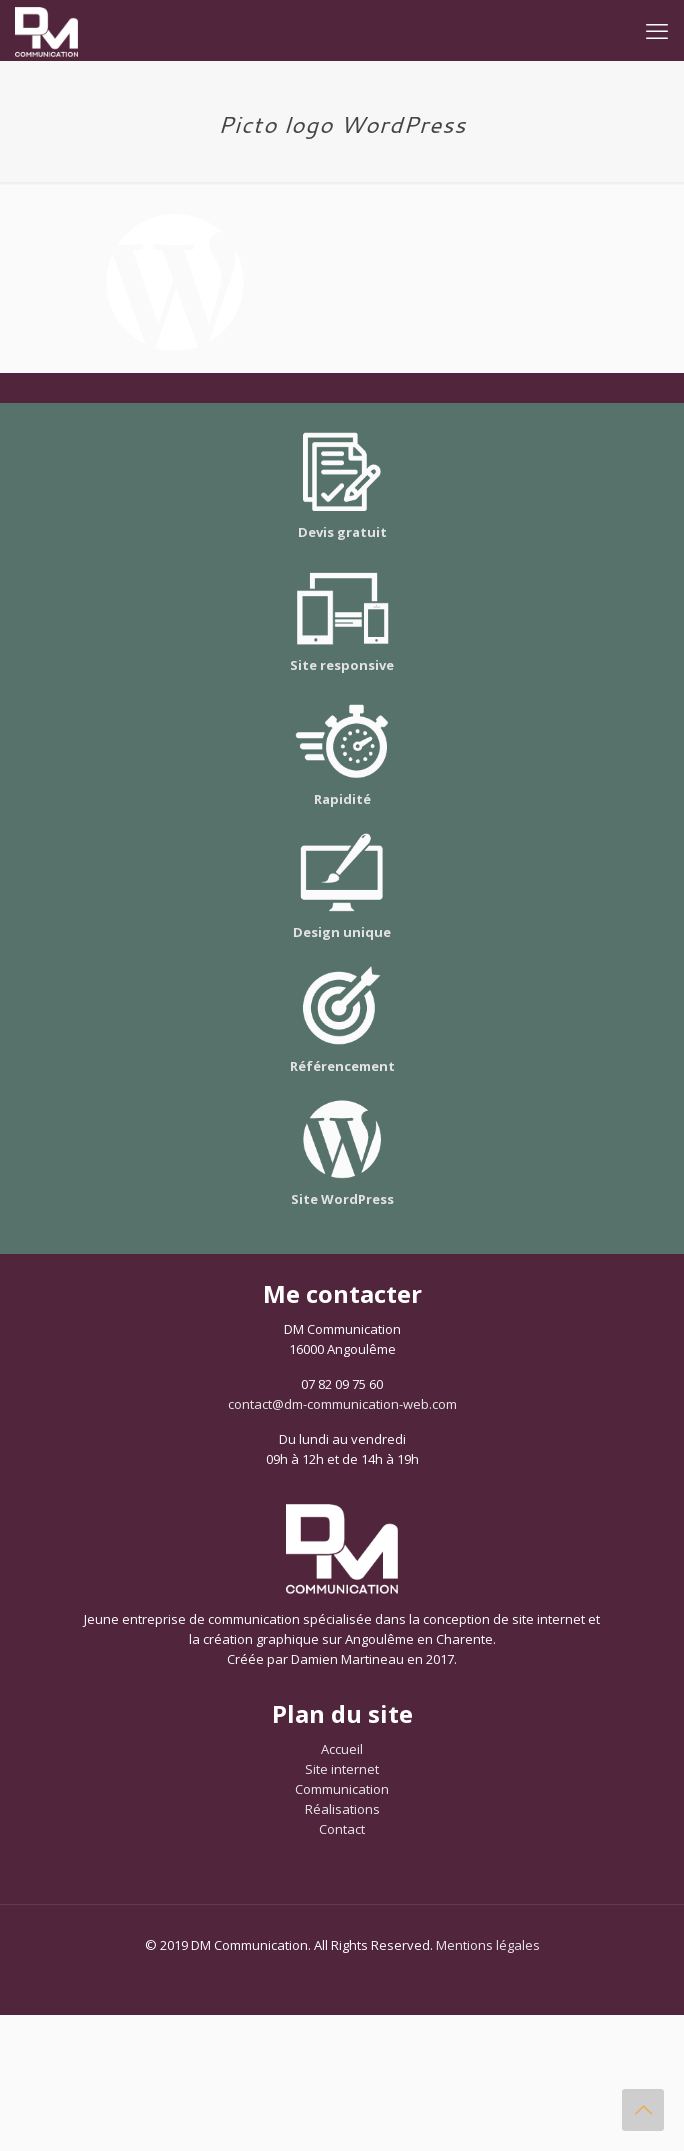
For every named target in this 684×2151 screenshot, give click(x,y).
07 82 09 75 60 (342, 1384)
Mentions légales (488, 1945)
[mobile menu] (657, 30)
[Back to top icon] (643, 2110)
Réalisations (342, 1809)
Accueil (342, 1749)
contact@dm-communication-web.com (342, 1404)
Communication (342, 1789)
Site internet (342, 1769)
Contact (342, 1829)
